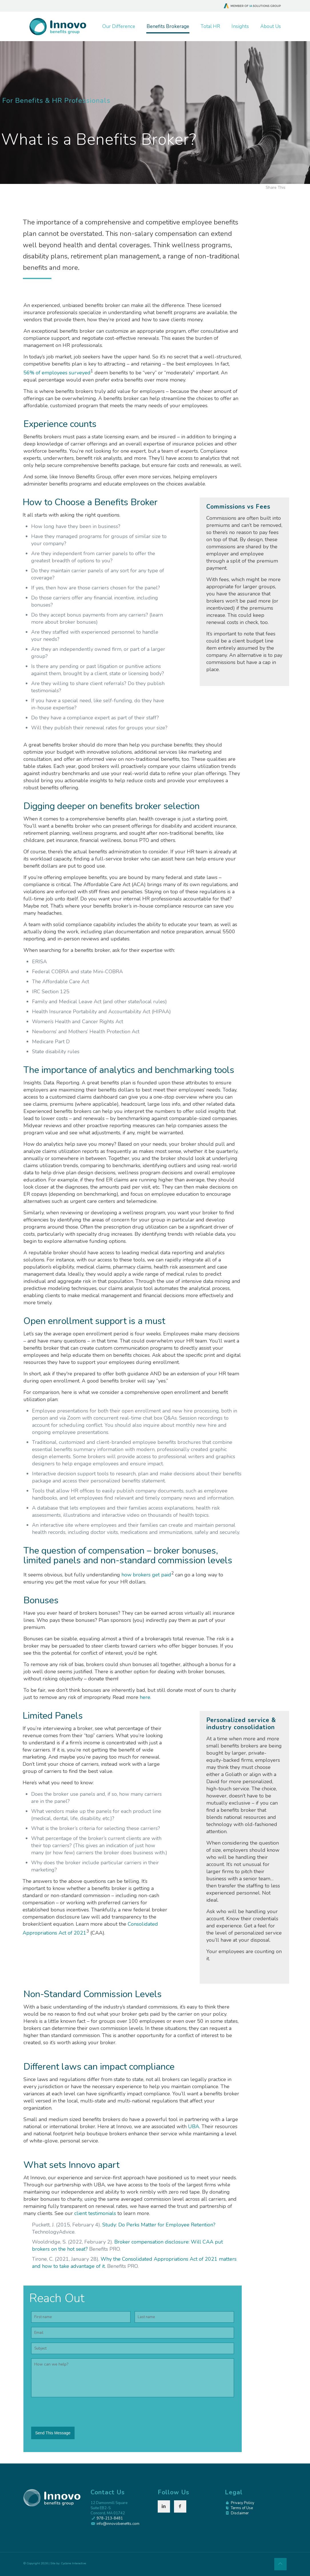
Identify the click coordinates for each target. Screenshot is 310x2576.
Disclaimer (240, 2513)
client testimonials (95, 2213)
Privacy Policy (242, 2502)
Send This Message (52, 2433)
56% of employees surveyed (57, 372)
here (145, 1697)
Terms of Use (242, 2508)
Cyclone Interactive (73, 2563)
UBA (193, 2126)
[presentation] (74, 2413)
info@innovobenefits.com (118, 2523)
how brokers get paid (146, 1574)
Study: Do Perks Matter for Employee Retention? (158, 2224)
